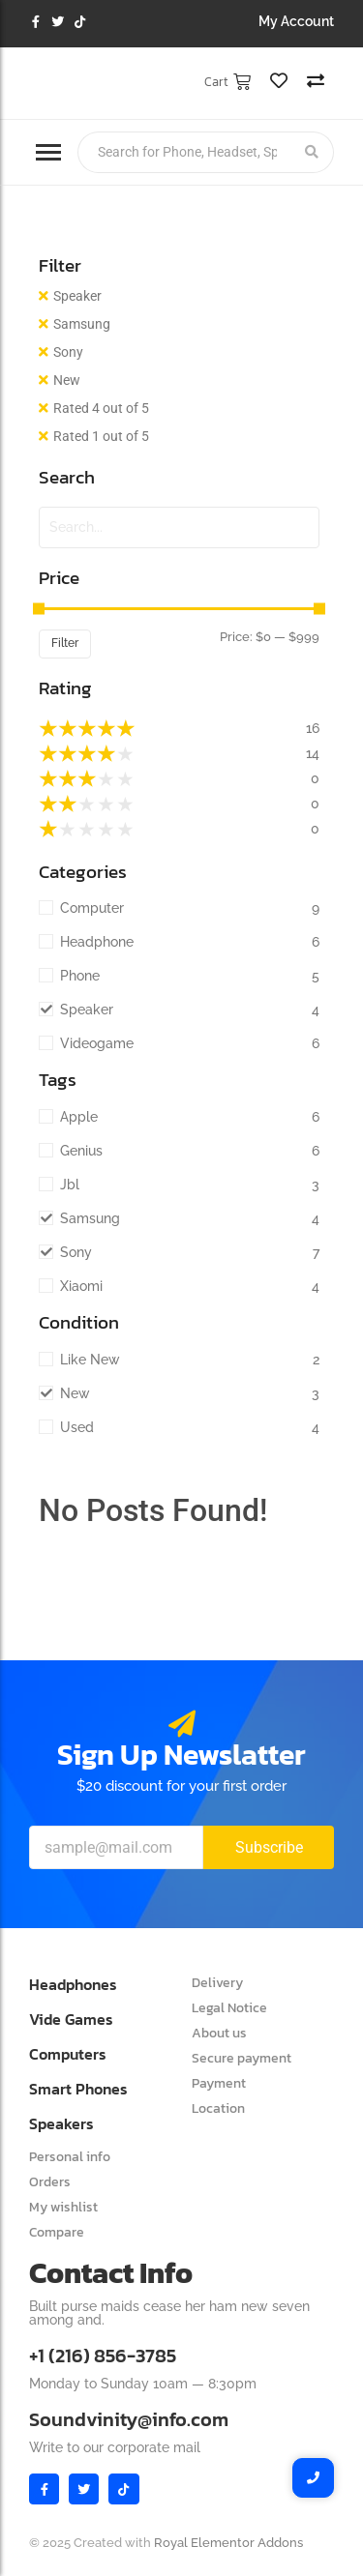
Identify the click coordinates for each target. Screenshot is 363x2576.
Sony (68, 352)
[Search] (183, 152)
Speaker (77, 296)
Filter (64, 643)
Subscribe (269, 1847)
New (66, 380)
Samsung (81, 324)
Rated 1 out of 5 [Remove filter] (101, 436)
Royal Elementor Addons (228, 2542)
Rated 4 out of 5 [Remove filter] (101, 408)
